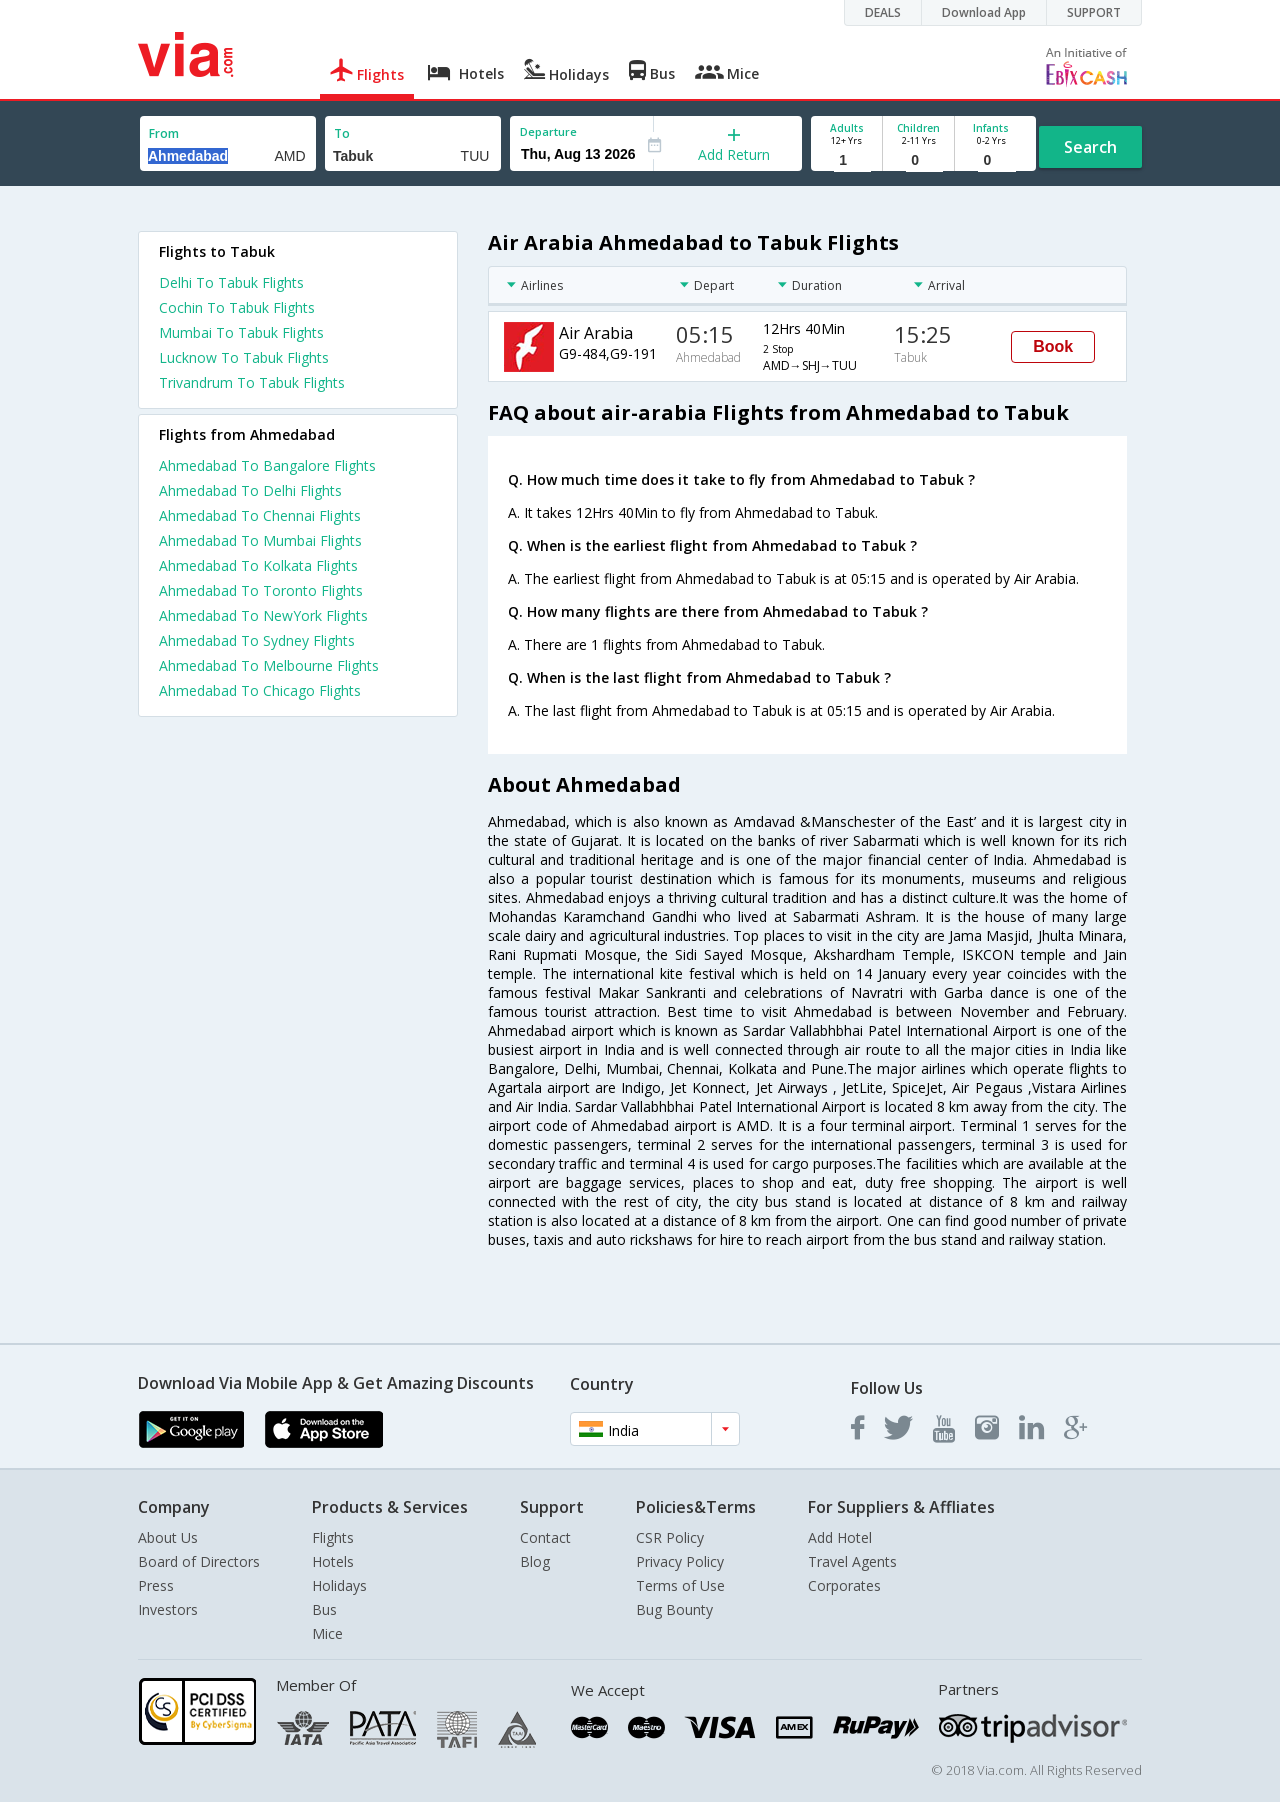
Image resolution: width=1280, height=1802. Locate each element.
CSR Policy (670, 1537)
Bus (324, 1609)
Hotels (333, 1561)
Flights (333, 1537)
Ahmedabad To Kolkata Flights (258, 565)
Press (156, 1585)
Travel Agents (852, 1561)
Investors (168, 1609)
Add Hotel (840, 1537)
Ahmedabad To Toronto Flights (261, 590)
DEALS (883, 12)
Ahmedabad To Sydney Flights (257, 640)
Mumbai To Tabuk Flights (241, 332)
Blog (535, 1561)
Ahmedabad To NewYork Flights (263, 615)
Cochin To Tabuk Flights (237, 307)
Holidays (339, 1585)
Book (1053, 346)
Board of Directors (199, 1561)
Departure (548, 131)
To (342, 133)
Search (1090, 147)
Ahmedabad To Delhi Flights (250, 490)
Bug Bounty (674, 1609)
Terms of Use (680, 1585)
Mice (327, 1633)
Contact (545, 1537)
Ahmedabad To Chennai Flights (260, 515)
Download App (984, 12)
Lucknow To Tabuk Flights (244, 357)
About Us (168, 1537)
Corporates (844, 1585)
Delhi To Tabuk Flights (231, 282)
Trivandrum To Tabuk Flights (252, 382)
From (164, 133)
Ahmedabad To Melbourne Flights (269, 665)
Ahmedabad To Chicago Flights (260, 690)
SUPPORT (1094, 12)
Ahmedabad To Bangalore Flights (267, 465)
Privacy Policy (680, 1561)
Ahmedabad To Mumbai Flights (260, 540)
